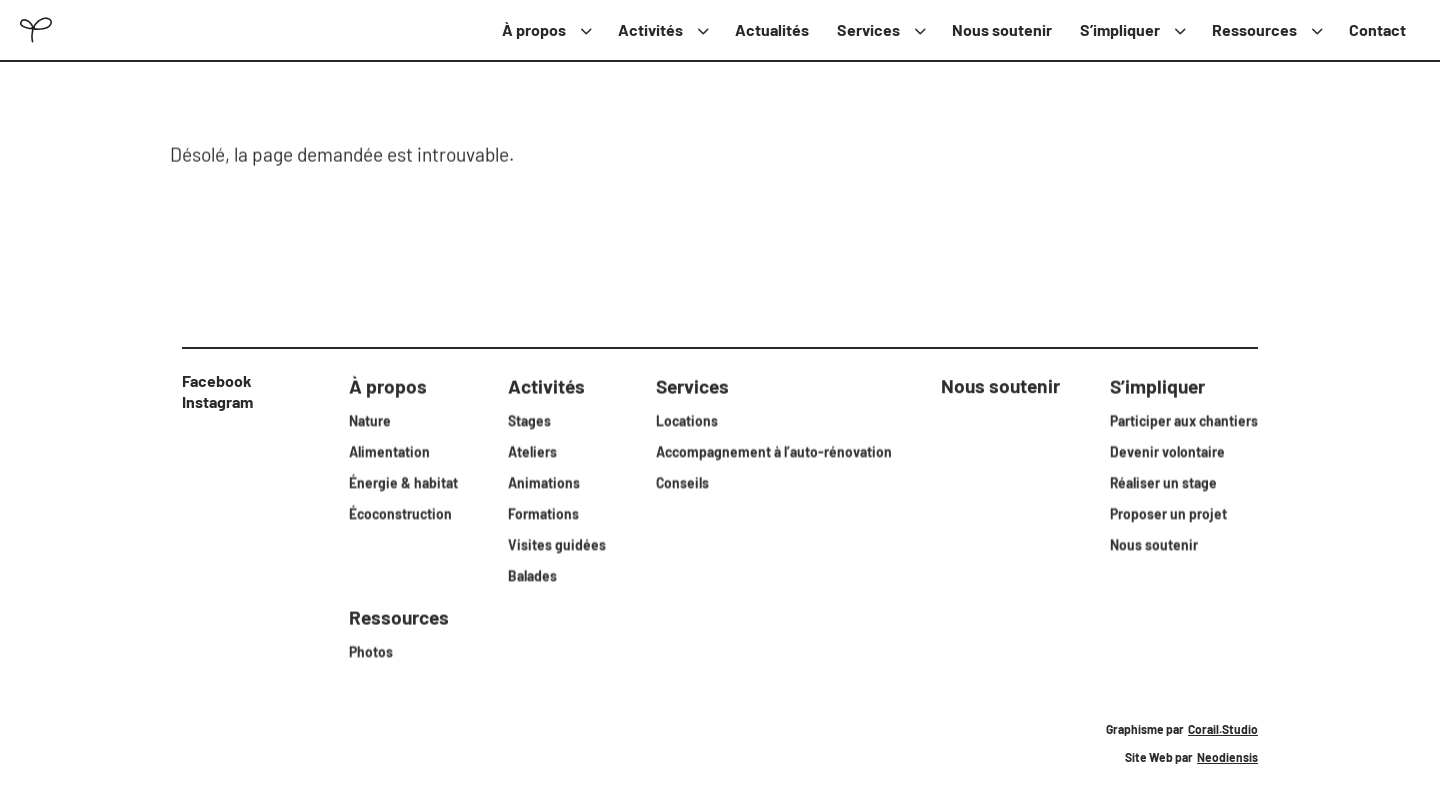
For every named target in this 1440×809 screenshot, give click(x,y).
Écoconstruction (400, 512)
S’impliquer (1120, 29)
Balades (532, 574)
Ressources (1254, 29)
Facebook (217, 380)
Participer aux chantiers (1184, 419)
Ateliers (532, 450)
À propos (534, 29)
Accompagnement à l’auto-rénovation (774, 450)
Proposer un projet (1168, 512)
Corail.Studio (1223, 729)
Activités (650, 29)
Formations (543, 512)
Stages (529, 419)
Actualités (772, 29)
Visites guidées (557, 543)
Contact (1377, 29)
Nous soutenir (1002, 29)
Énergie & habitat (403, 481)
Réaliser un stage (1163, 481)
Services (868, 29)
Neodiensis (1227, 757)
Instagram (217, 401)
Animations (544, 481)
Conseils (682, 481)
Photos (371, 650)
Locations (687, 419)
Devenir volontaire (1167, 450)
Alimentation (389, 450)
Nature (370, 419)
